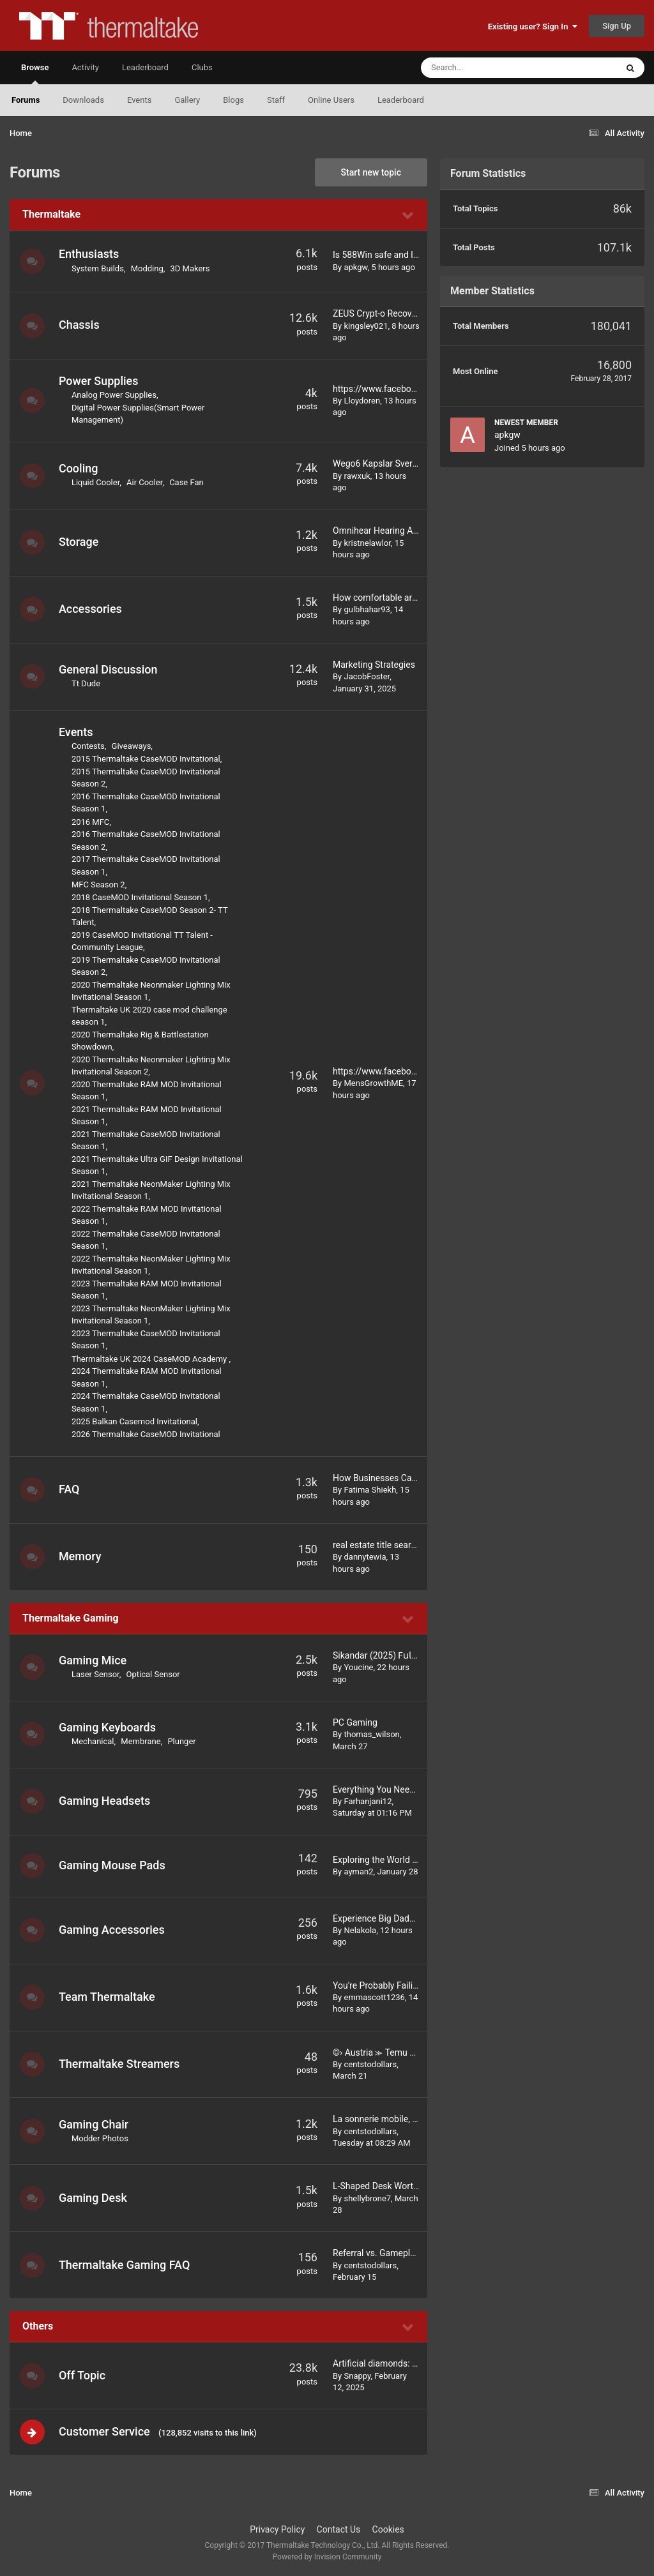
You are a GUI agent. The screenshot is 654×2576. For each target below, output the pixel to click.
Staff (276, 100)
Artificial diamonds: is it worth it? (398, 2363)
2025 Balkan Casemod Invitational (135, 1421)
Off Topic (82, 2375)
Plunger (183, 1741)
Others (37, 2326)
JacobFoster (367, 676)
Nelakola (360, 1930)
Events (139, 100)
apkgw (355, 267)
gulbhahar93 (367, 609)
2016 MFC (91, 822)
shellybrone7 (367, 2198)
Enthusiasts (89, 253)
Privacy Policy (277, 2530)
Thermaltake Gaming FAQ (124, 2264)
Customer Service (105, 2431)
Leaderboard (400, 100)
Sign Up (616, 26)
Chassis (79, 324)
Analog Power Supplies (114, 395)
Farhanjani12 (368, 1801)
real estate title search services (394, 1545)
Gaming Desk (93, 2197)
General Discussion (108, 669)
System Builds (98, 268)
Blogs (233, 100)
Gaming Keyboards (107, 1727)
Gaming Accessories (112, 1929)
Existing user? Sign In (532, 26)
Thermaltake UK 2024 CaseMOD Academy (151, 1359)
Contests (88, 746)
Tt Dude (86, 683)
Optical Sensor (154, 1674)
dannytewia (365, 1557)
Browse (35, 73)
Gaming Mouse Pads (112, 1865)
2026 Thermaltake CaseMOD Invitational (146, 1434)
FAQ (69, 1489)
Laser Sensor (96, 1674)
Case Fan (187, 482)
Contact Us (339, 2530)
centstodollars (370, 2064)
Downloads (83, 100)
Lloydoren (362, 400)
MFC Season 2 (99, 884)
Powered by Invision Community (327, 2557)
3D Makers (191, 268)
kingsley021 (366, 326)
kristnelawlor (367, 543)
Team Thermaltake (107, 1996)
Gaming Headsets (105, 1800)
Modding (148, 268)
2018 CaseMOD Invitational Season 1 (140, 897)
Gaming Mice (93, 1660)
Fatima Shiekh (370, 1490)
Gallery (187, 100)
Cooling (79, 468)
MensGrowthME (373, 1083)
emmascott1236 (374, 1997)
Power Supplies (99, 381)
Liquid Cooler (96, 482)
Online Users (331, 100)
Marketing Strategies (374, 664)
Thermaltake (51, 214)
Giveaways (132, 746)
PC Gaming (355, 1722)
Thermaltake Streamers (119, 2063)
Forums (25, 100)
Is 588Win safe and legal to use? (396, 255)
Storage (79, 541)
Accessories (91, 608)
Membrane (141, 1741)
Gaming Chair (94, 2124)
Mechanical (93, 1741)
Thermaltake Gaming (70, 1618)
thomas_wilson (371, 1734)
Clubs (202, 67)
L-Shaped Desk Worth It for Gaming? (404, 2186)
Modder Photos (100, 2138)
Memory (80, 1556)
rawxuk (357, 476)
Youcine (358, 1667)
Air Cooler (145, 482)
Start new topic (371, 172)
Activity (85, 67)
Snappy (357, 2376)
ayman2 (358, 1871)
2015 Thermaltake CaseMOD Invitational (146, 759)
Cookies (388, 2530)
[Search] (486, 67)
